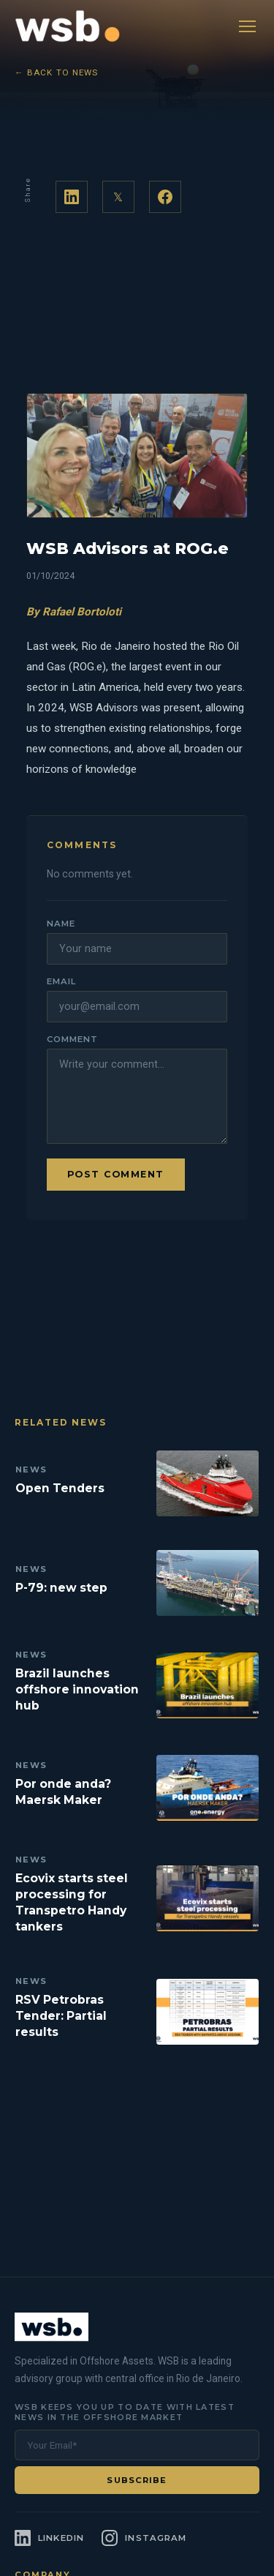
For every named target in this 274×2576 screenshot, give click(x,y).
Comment (72, 1039)
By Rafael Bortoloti (73, 611)
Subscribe (137, 2480)
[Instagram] (144, 2538)
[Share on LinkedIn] (72, 197)
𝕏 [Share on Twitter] (118, 197)
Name (61, 923)
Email (61, 981)
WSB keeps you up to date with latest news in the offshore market (125, 2412)
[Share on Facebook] (165, 197)
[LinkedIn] (49, 2538)
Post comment (115, 1174)
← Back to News (57, 72)
